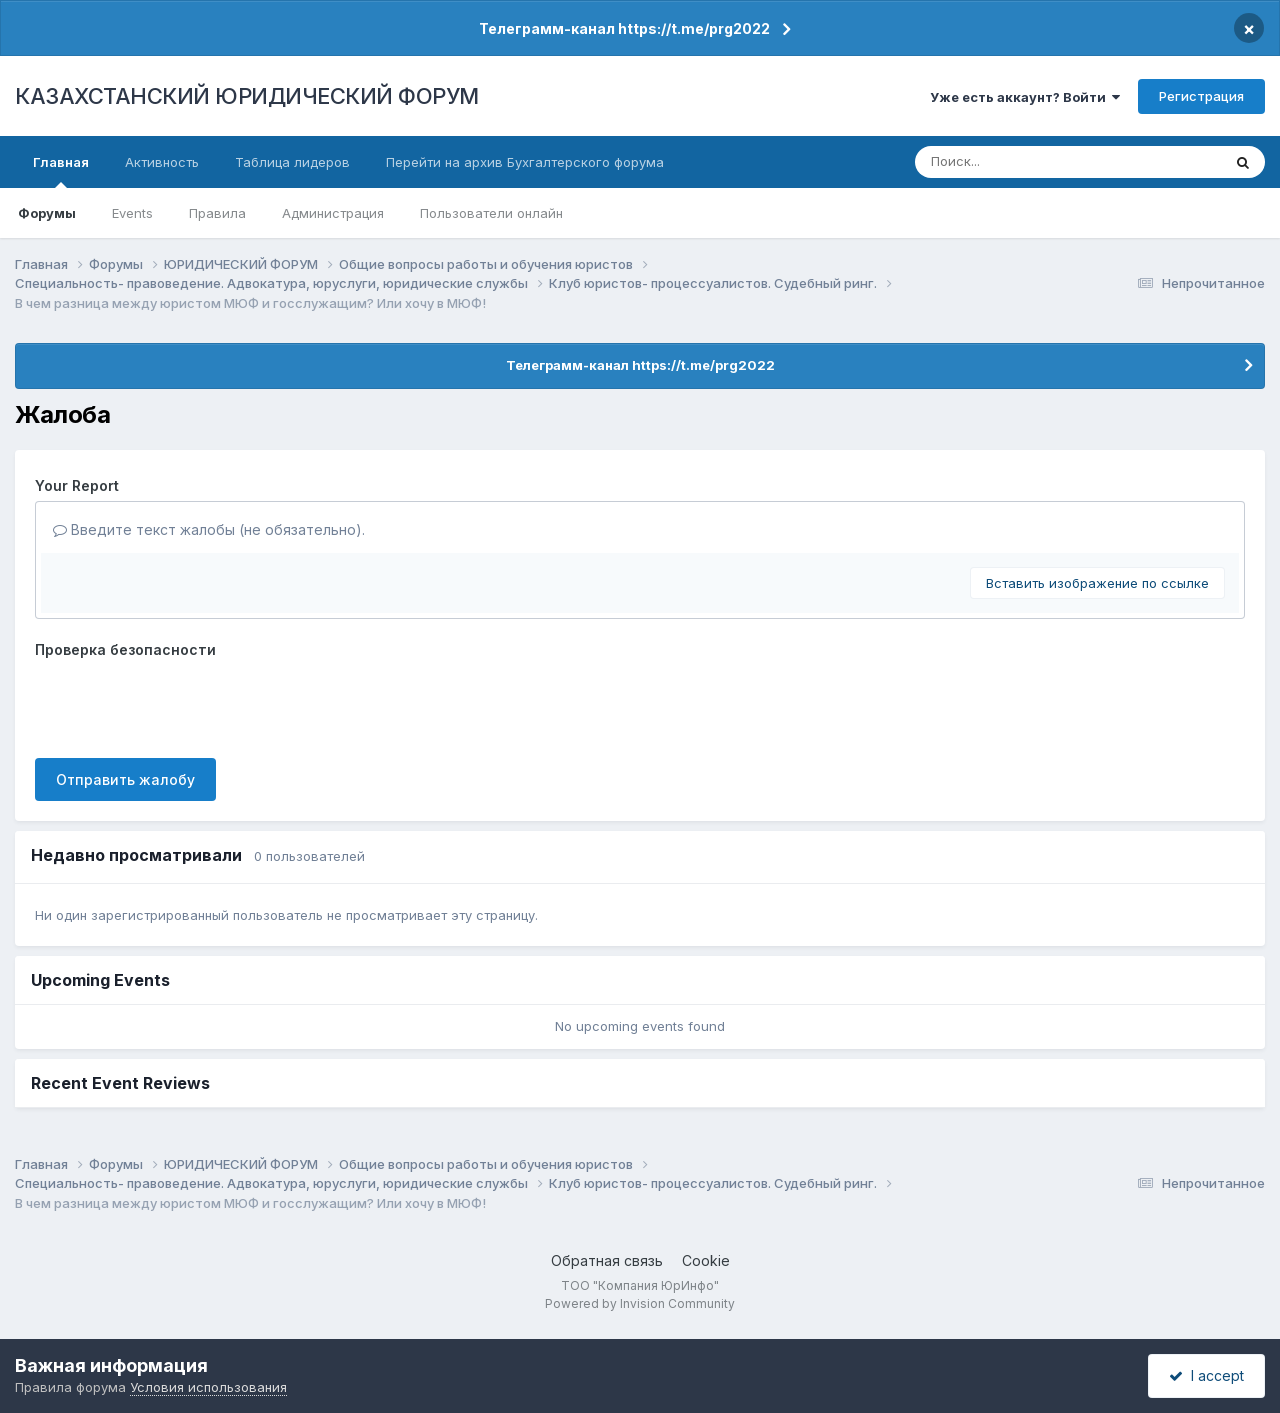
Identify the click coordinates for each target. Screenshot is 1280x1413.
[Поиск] (1031, 162)
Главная (61, 171)
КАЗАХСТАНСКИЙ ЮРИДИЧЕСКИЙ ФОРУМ (247, 96)
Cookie (706, 1260)
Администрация (333, 213)
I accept (1206, 1375)
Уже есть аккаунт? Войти (1025, 97)
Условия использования (208, 1387)
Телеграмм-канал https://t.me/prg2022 (624, 28)
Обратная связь (607, 1260)
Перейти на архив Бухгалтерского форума (525, 162)
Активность (162, 162)
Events (132, 213)
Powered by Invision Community (640, 1303)
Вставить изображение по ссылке (1097, 583)
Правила (217, 213)
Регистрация (1201, 96)
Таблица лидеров (292, 162)
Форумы (47, 213)
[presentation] (187, 704)
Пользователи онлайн (491, 213)
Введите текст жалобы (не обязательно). (209, 529)
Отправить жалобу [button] (125, 779)
